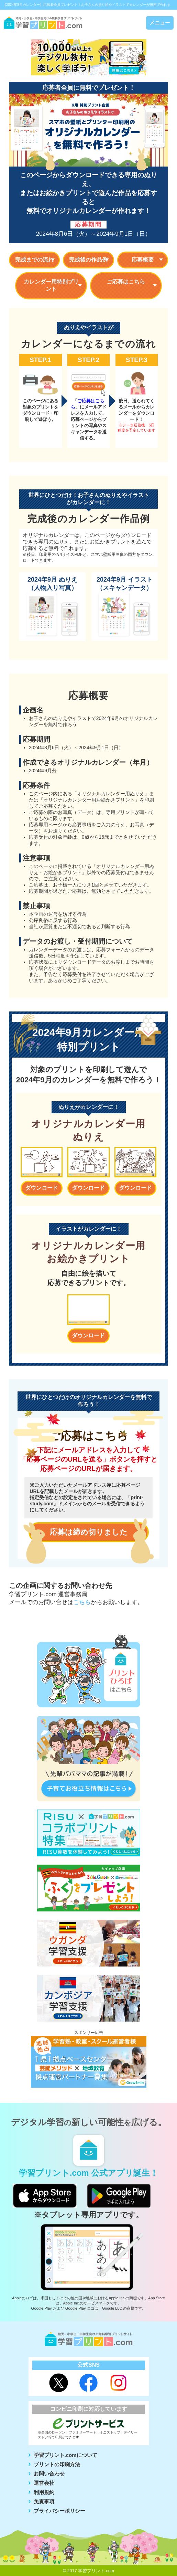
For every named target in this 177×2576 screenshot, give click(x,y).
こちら (82, 1602)
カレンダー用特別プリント (51, 285)
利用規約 (44, 2492)
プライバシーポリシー (59, 2511)
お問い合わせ (49, 2474)
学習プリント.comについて (65, 2455)
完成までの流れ (34, 260)
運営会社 (44, 2483)
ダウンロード (41, 1188)
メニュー (160, 22)
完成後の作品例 (88, 260)
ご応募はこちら (126, 282)
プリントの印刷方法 (57, 2464)
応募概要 (143, 260)
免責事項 (44, 2501)
